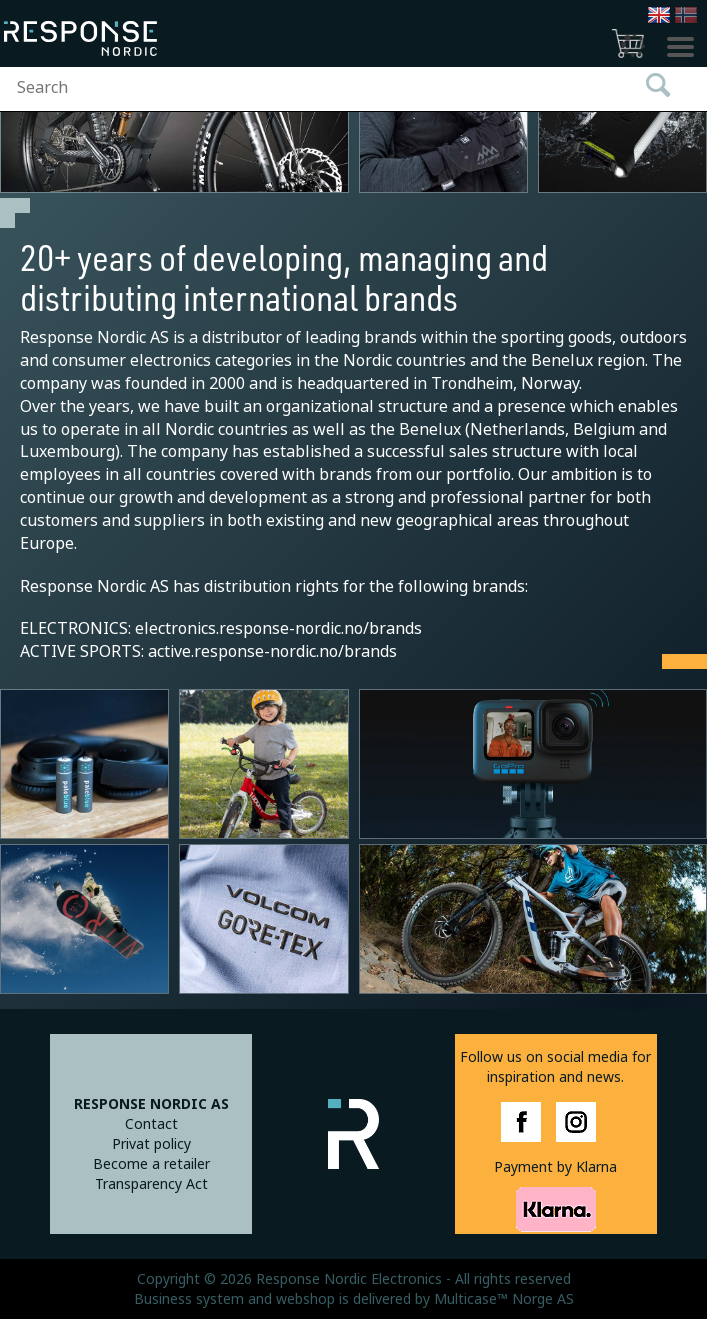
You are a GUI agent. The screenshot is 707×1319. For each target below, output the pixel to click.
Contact (151, 1124)
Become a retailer (151, 1164)
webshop (305, 1299)
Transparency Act (151, 1184)
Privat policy (151, 1144)
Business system (189, 1299)
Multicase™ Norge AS (504, 1299)
